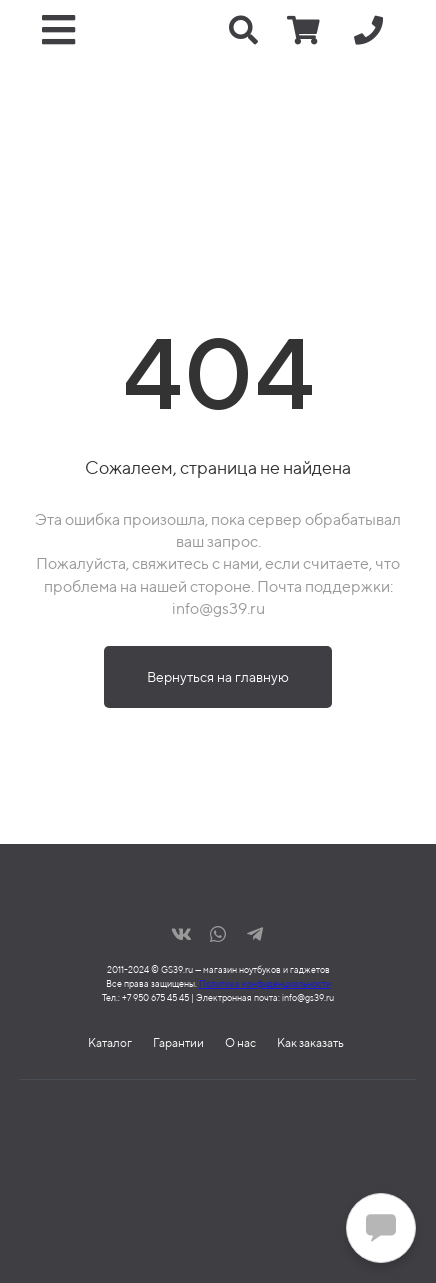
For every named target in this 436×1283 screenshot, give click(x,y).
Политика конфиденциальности (265, 983)
